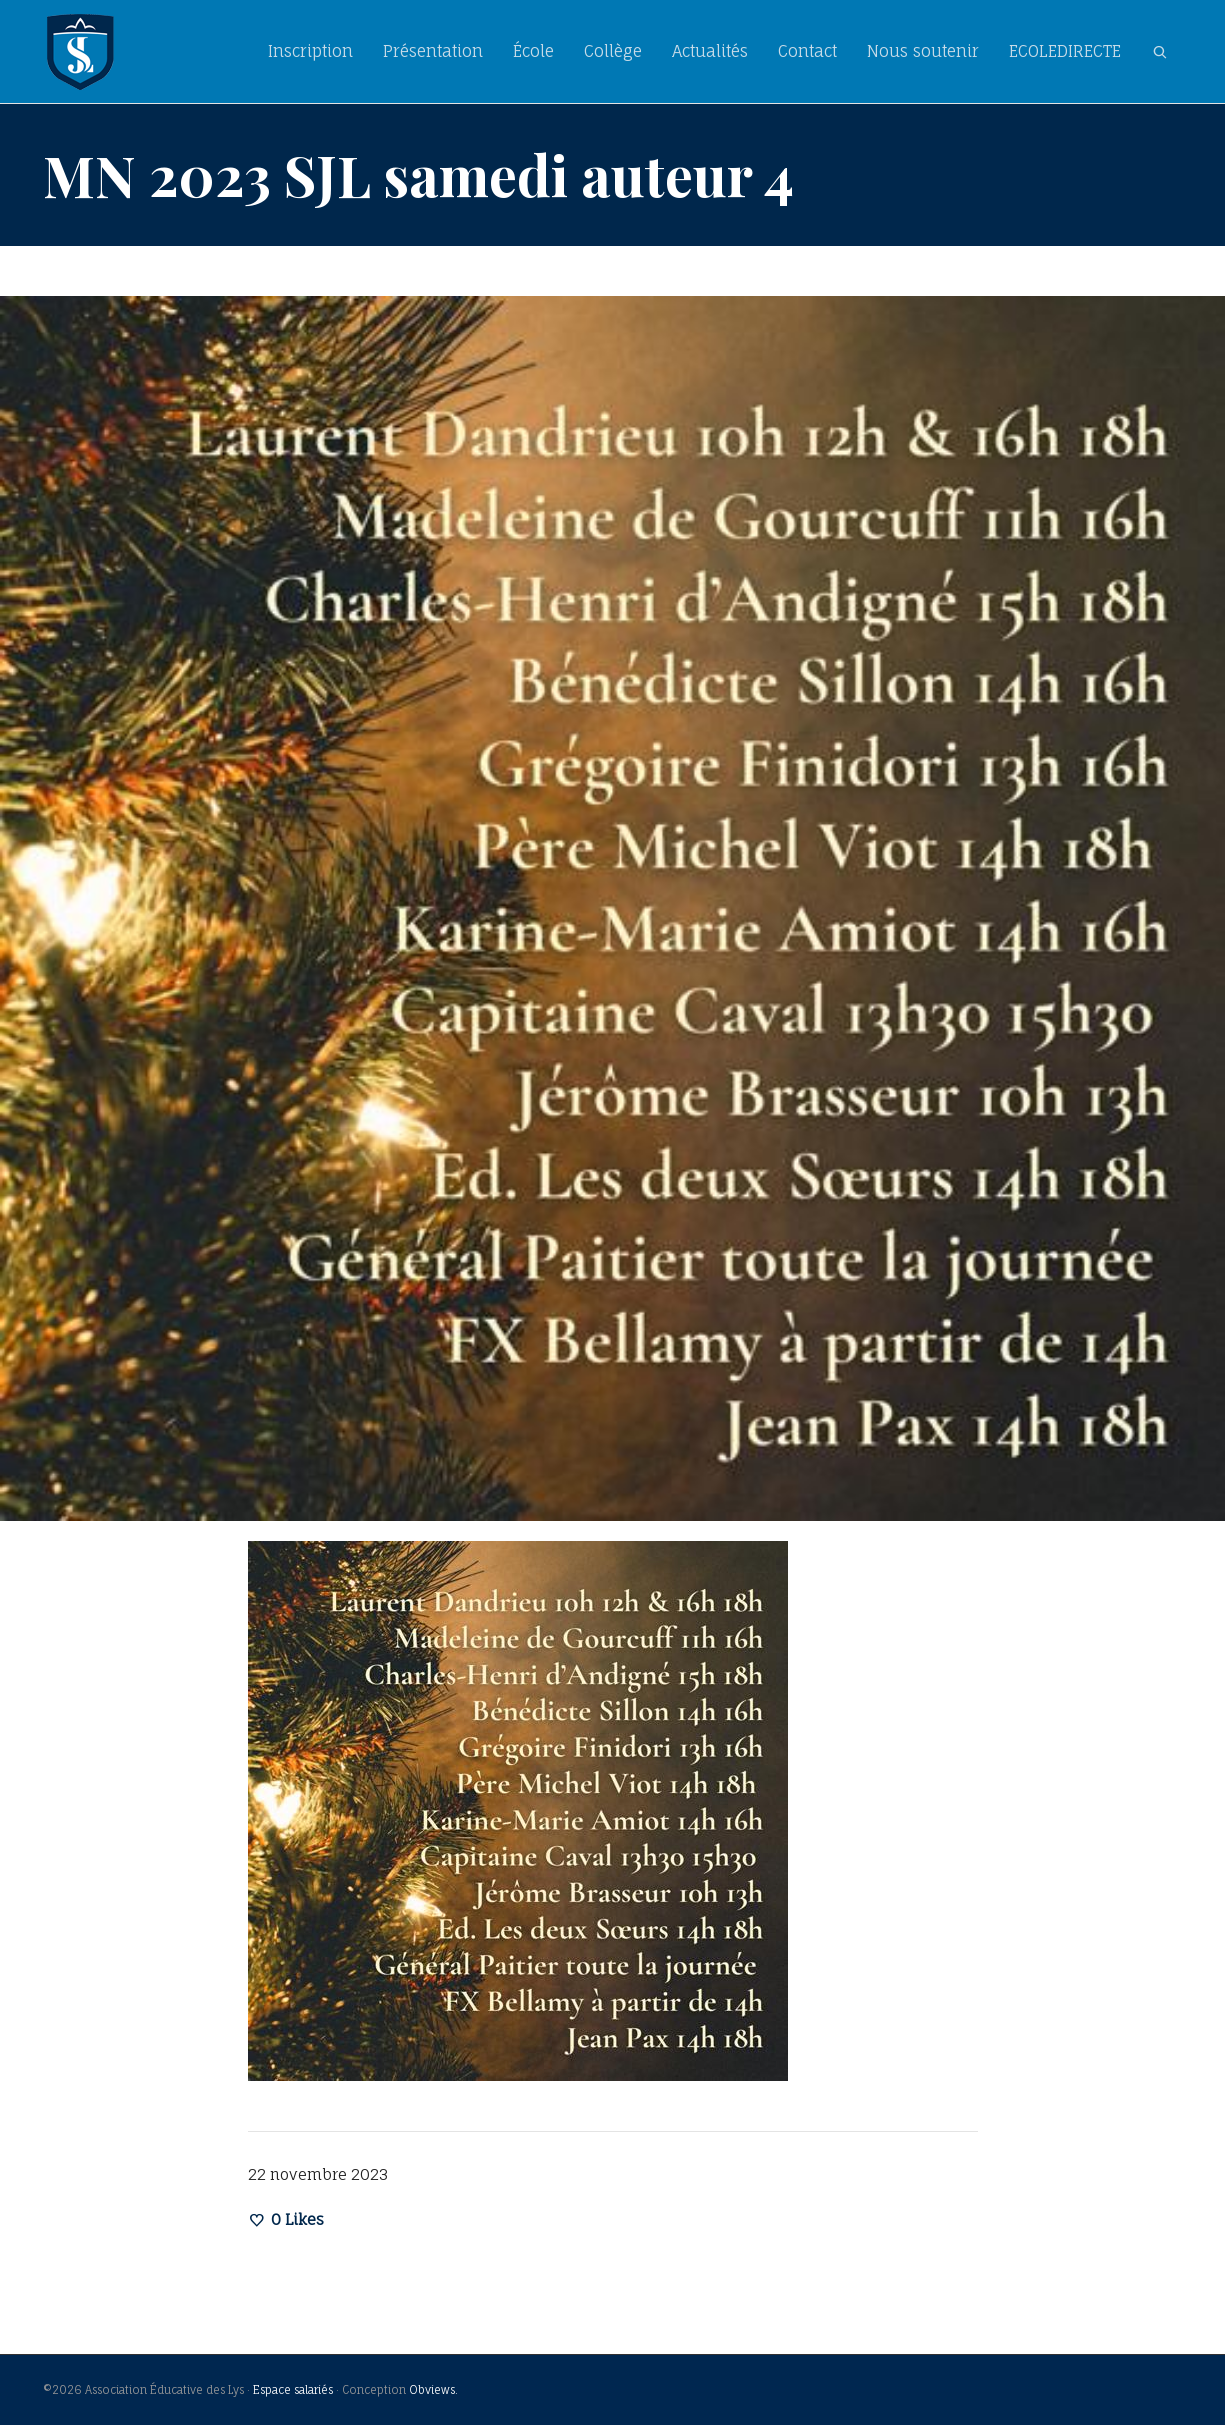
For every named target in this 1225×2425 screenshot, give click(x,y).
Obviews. (433, 2390)
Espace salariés (293, 2390)
